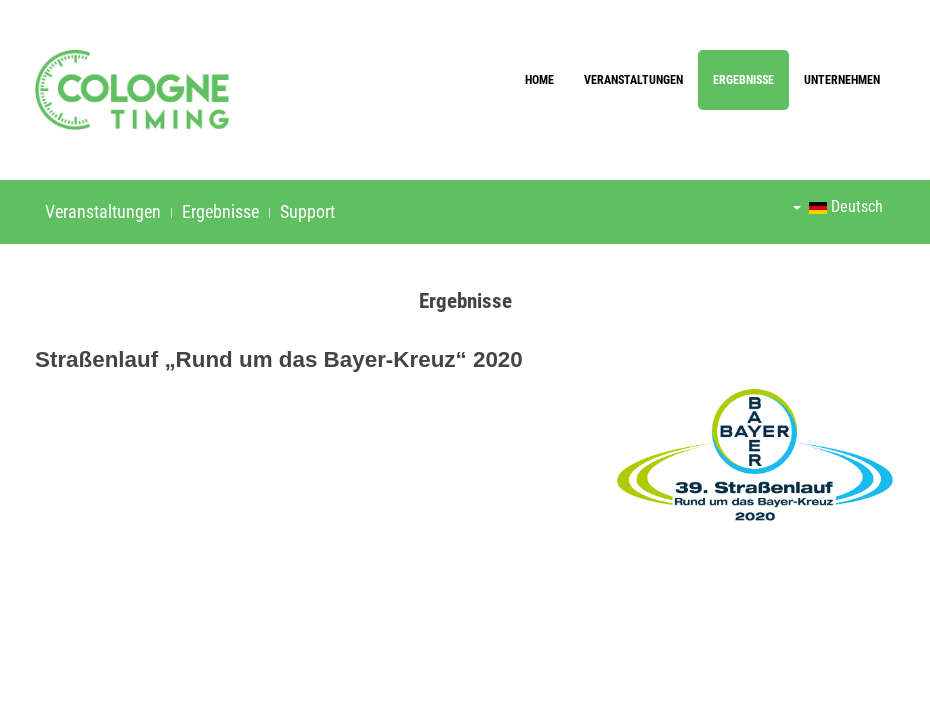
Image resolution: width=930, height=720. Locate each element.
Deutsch (838, 206)
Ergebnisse (743, 80)
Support (307, 211)
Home (539, 80)
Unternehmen (842, 80)
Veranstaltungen (633, 80)
